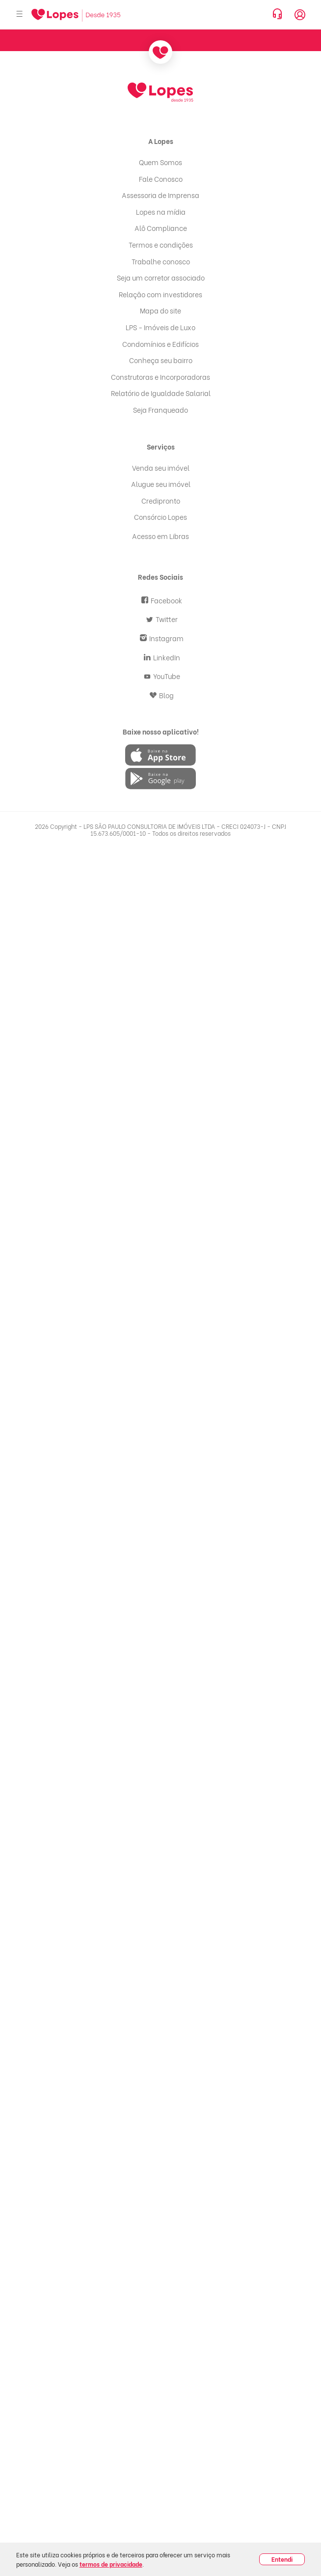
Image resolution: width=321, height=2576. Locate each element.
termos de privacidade (111, 2564)
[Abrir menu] (20, 14)
